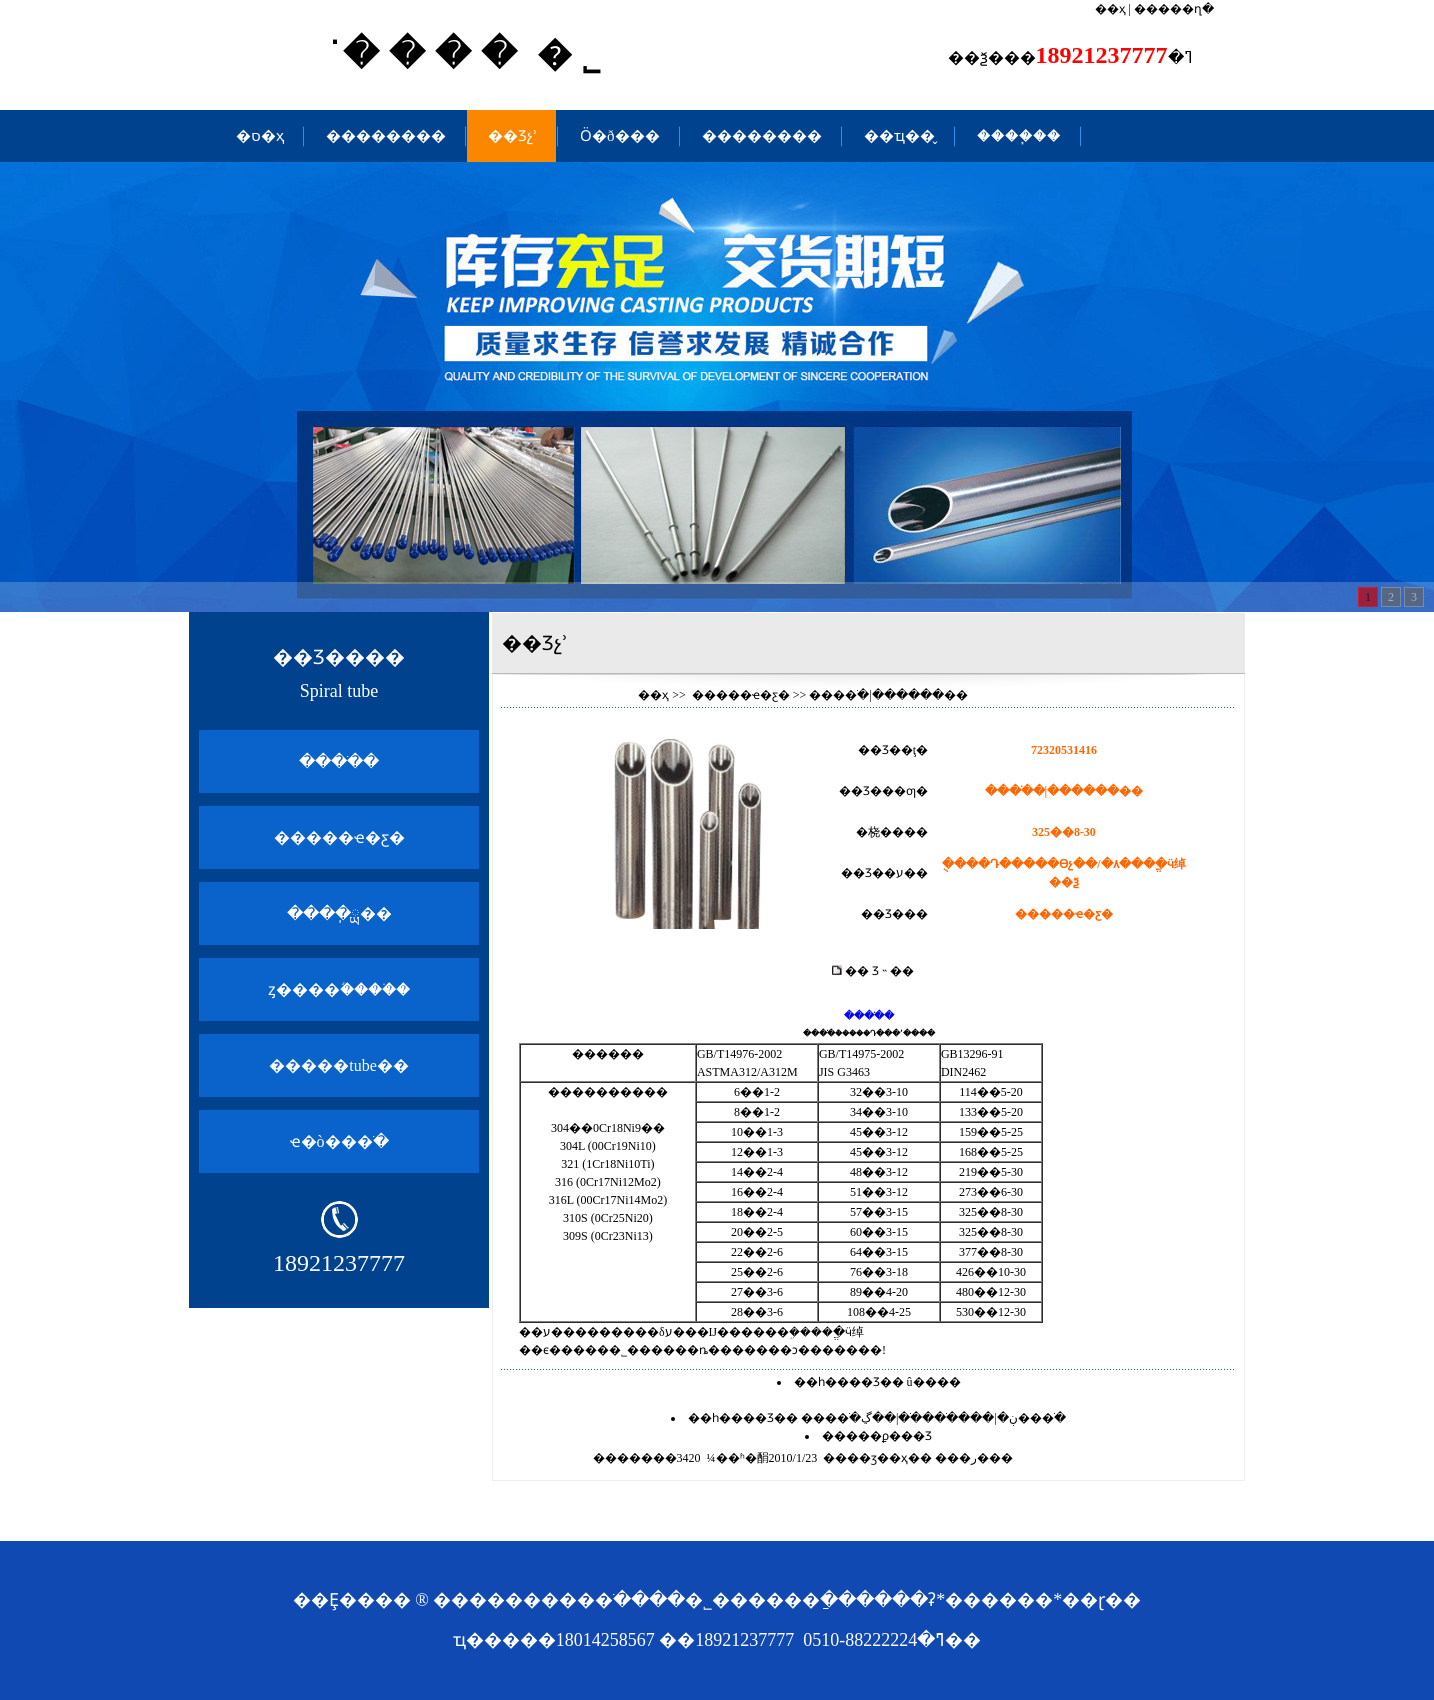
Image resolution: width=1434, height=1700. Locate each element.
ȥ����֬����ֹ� (339, 989)
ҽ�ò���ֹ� (339, 1141)
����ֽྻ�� (339, 913)
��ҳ (1110, 9)
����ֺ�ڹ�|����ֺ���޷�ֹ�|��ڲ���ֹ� (933, 1418)
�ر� (974, 1458)
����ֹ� (339, 761)
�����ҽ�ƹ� (339, 837)
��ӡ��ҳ (877, 1458)
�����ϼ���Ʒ (877, 1436)
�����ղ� (1174, 9)
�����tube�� (339, 1065)
